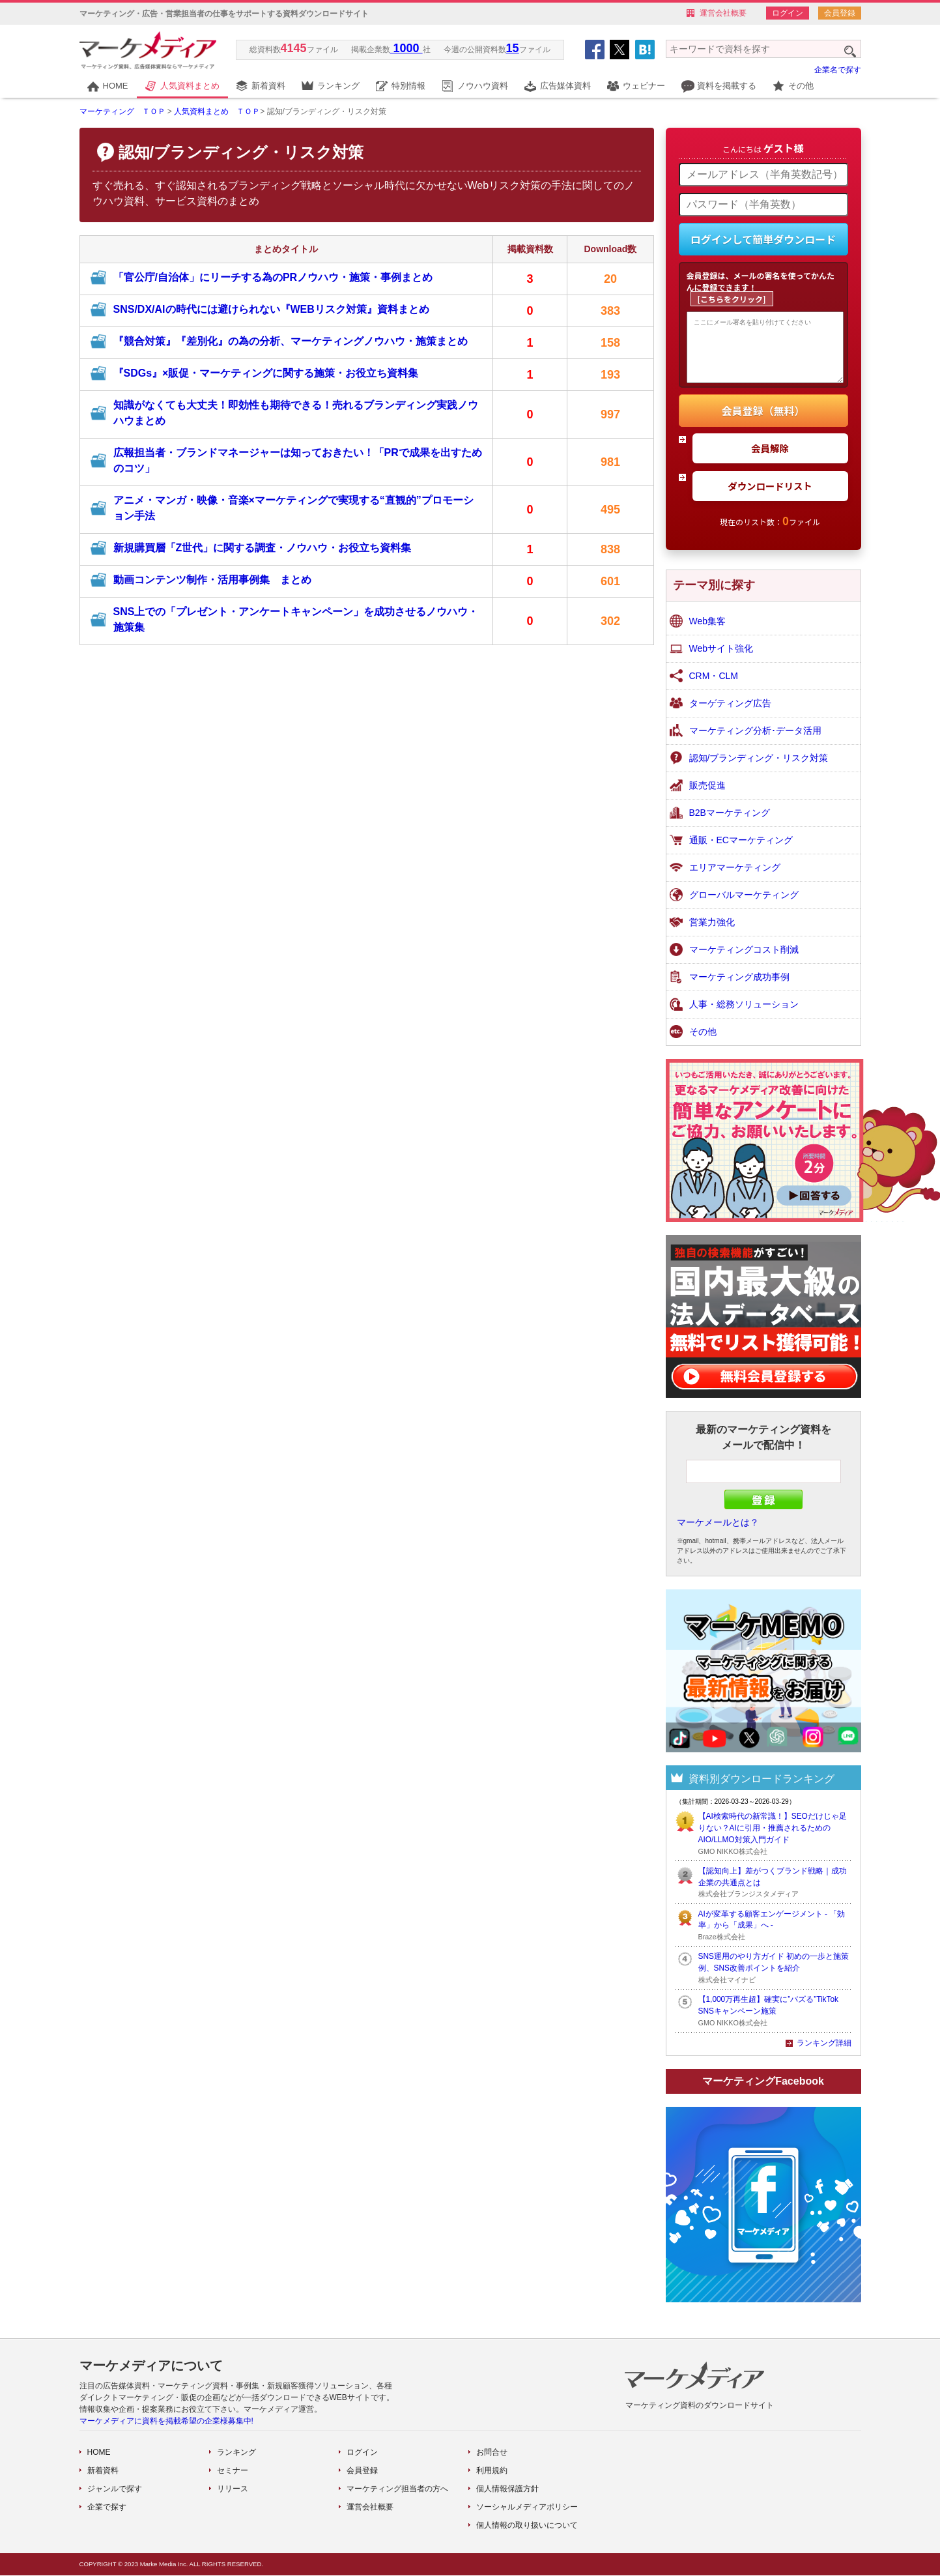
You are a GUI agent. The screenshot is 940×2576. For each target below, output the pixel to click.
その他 (801, 86)
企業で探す (106, 2507)
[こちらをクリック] (732, 298)
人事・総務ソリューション (744, 1014)
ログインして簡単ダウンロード (763, 239)
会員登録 (839, 13)
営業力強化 (712, 932)
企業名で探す (837, 69)
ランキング (338, 86)
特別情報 (408, 86)
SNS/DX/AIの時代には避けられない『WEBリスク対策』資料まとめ (271, 309)
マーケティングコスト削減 (744, 960)
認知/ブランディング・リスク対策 (759, 768)
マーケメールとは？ (718, 1532)
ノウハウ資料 (482, 86)
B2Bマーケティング (729, 823)
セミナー (232, 2471)
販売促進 (707, 795)
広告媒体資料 (565, 86)
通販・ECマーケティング (741, 850)
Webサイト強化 (721, 659)
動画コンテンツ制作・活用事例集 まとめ (212, 579)
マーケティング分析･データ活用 (755, 741)
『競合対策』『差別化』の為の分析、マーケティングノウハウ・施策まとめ (290, 341)
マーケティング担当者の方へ (397, 2489)
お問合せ (491, 2452)
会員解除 (770, 458)
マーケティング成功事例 (739, 987)
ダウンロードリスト (770, 496)
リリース (232, 2489)
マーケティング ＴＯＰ (122, 111)
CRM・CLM (713, 686)
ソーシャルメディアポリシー (527, 2507)
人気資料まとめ (190, 86)
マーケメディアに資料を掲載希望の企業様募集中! (166, 2421)
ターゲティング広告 (730, 713)
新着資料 (268, 86)
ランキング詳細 (824, 2053)
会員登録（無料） (763, 421)
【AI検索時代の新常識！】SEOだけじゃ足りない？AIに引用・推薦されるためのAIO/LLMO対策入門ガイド (772, 1838)
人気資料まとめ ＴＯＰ (217, 111)
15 (512, 48)
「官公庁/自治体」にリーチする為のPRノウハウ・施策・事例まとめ (273, 277)
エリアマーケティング (734, 878)
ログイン (787, 13)
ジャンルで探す (114, 2489)
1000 (406, 48)
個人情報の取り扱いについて (527, 2525)
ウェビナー (644, 86)
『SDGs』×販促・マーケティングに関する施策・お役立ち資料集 (266, 373)
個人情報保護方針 (507, 2489)
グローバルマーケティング (744, 905)
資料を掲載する (726, 86)
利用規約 (491, 2471)
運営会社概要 (723, 13)
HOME (115, 86)
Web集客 (707, 631)
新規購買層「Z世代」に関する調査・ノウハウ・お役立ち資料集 (262, 547)
